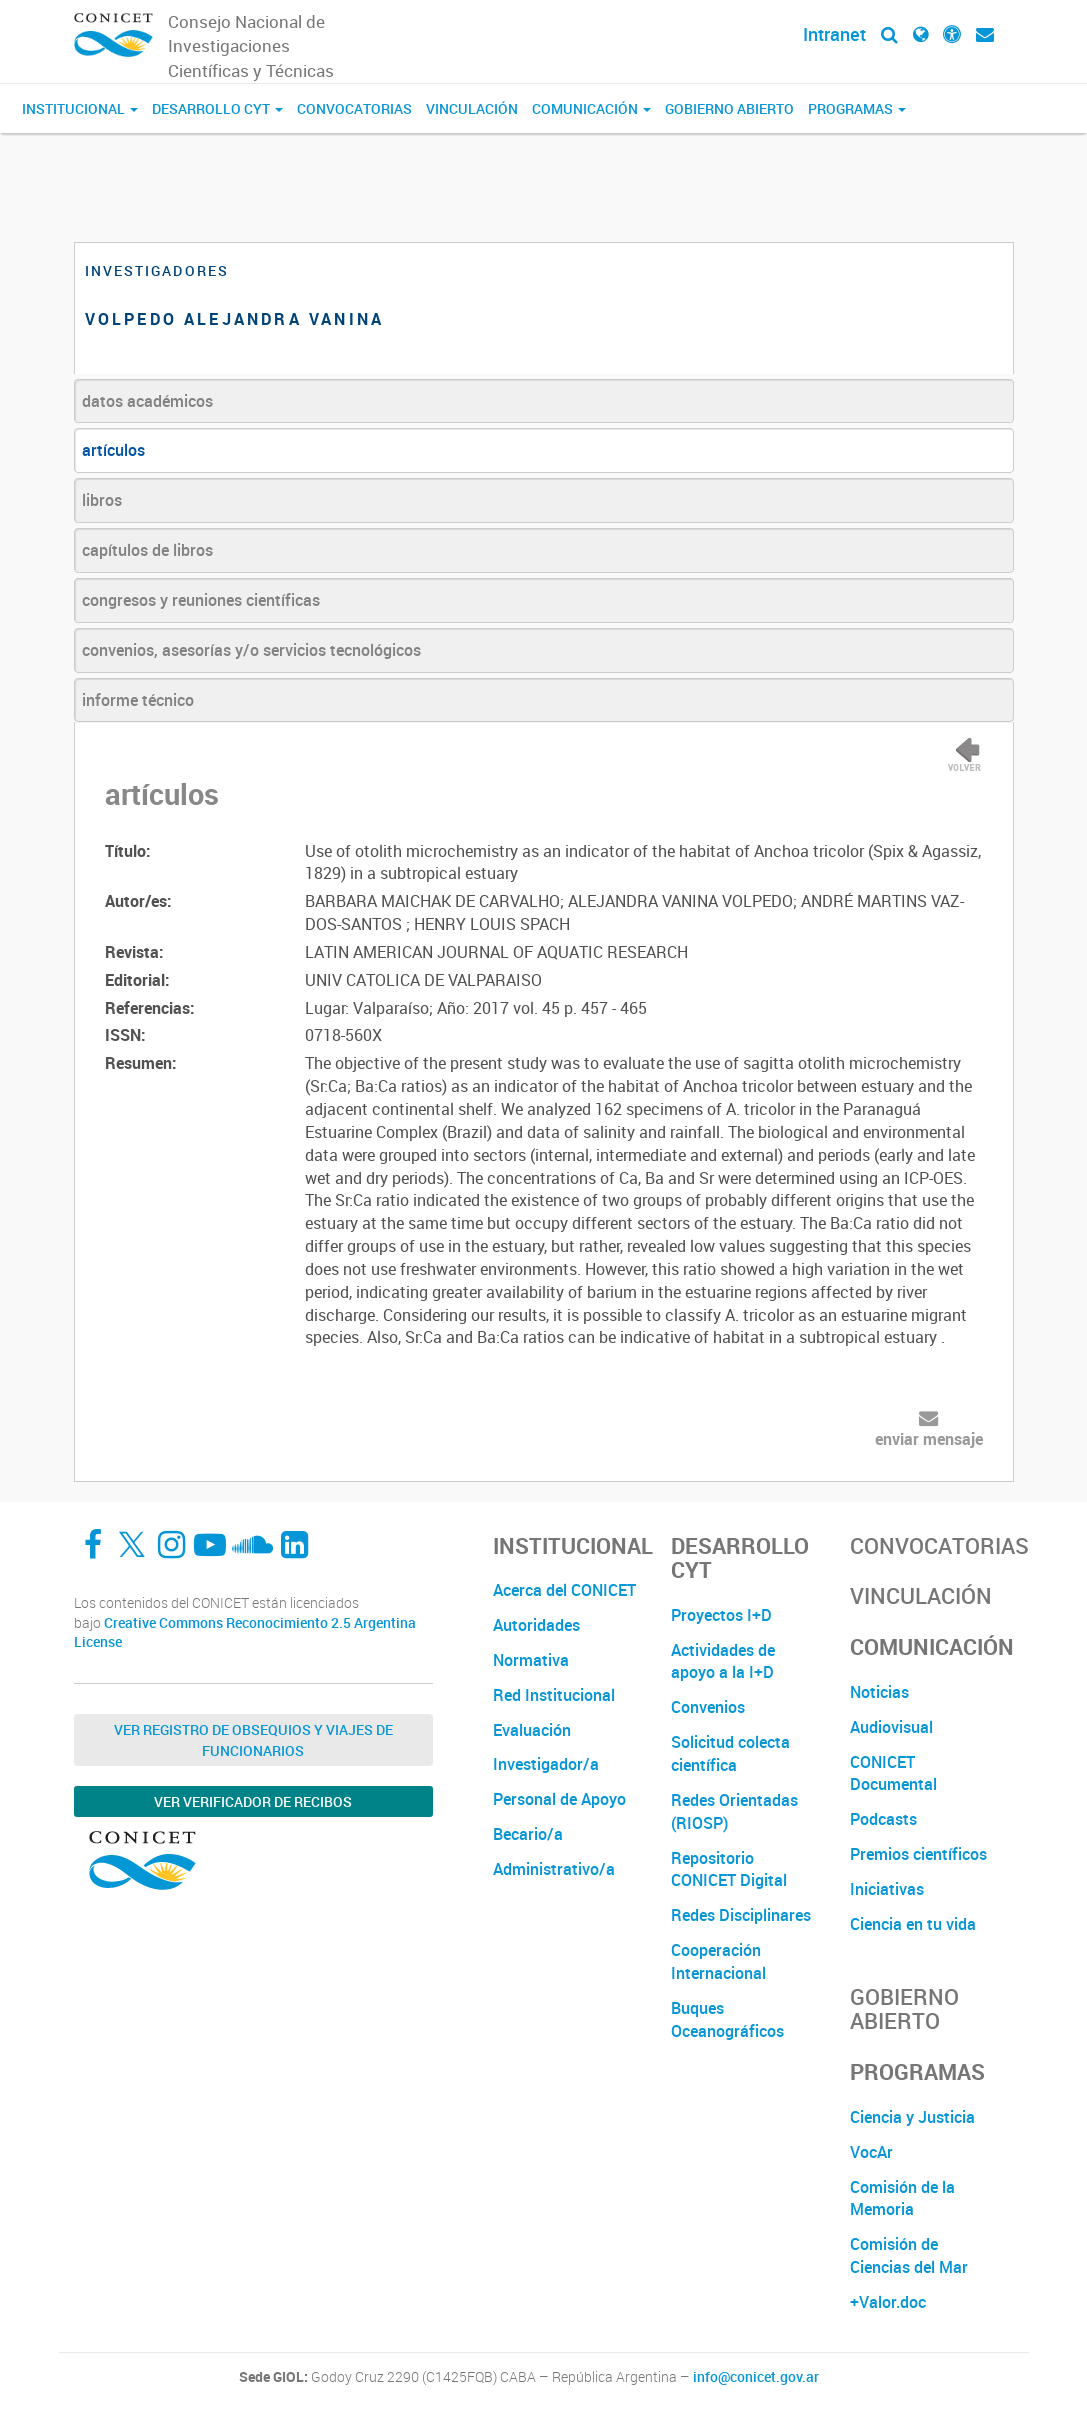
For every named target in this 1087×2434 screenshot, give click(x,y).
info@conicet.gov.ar (756, 2377)
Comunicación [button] (591, 108)
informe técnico (138, 700)
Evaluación (532, 1730)
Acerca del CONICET (564, 1590)
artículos (113, 450)
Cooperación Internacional (718, 1961)
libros (102, 500)
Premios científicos (918, 1854)
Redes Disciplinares (741, 1915)
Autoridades (536, 1625)
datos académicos (147, 401)
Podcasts (883, 1819)
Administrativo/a (554, 1869)
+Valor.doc (888, 2302)
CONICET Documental (893, 1773)
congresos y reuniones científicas (201, 600)
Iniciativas (887, 1889)
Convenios (708, 1707)
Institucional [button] (80, 108)
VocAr (871, 2152)
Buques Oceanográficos (727, 2019)
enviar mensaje (929, 1439)
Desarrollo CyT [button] (217, 108)
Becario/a (528, 1834)
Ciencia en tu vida (913, 1924)
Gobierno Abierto (729, 108)
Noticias (879, 1692)
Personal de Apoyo (559, 1799)
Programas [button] (857, 108)
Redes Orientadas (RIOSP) (734, 1811)
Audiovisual (891, 1727)
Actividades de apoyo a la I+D (723, 1661)
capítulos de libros (147, 550)
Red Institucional (554, 1695)
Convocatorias (354, 108)
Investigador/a (546, 1764)
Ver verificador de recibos (253, 1801)
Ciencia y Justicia (912, 2117)
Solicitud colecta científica (730, 1753)
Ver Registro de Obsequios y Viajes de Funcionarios (253, 1740)
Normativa (531, 1660)
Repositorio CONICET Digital (729, 1869)
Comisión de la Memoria (902, 2198)
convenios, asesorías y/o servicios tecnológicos (251, 650)
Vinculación (472, 108)
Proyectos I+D (721, 1615)
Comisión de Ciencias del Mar (909, 2255)
